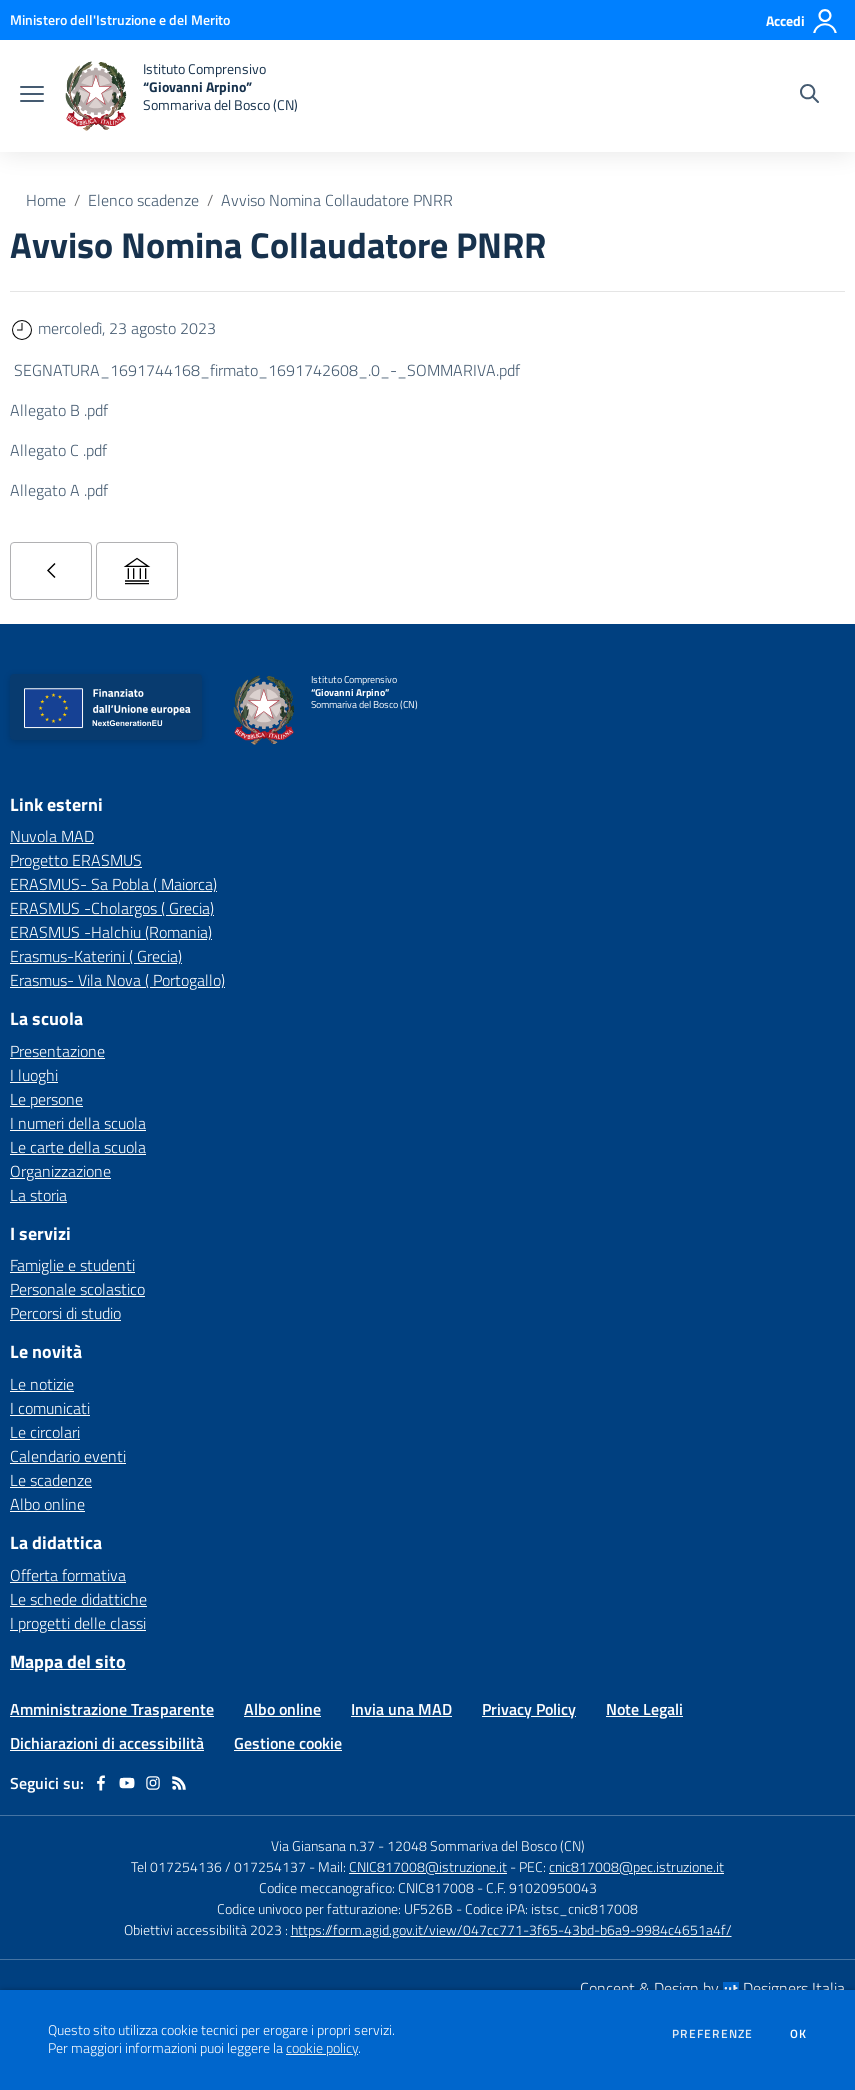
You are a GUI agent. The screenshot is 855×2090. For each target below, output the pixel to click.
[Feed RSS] (179, 1783)
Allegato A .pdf (59, 490)
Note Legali (644, 1709)
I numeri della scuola (78, 1123)
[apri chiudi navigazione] (32, 96)
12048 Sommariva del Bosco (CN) (486, 1845)
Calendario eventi (68, 1456)
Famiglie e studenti (72, 1265)
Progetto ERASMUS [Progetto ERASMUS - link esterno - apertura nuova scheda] (76, 860)
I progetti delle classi (78, 1623)
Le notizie (42, 1384)
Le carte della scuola (78, 1147)
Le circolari (45, 1432)
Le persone (46, 1099)
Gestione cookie (288, 1743)
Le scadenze (51, 1480)
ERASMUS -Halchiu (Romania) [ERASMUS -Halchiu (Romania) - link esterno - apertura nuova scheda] (111, 932)
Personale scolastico (77, 1289)
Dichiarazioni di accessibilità (107, 1743)
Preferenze (712, 2034)
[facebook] (101, 1783)
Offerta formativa (68, 1575)
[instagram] (153, 1783)
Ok (799, 2034)
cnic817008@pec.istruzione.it (636, 1866)
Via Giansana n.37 (323, 1845)
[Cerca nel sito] (809, 96)
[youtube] (127, 1783)
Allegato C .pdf (58, 450)
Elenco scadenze (143, 200)
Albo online (47, 1504)
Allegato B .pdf (59, 410)
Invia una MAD (401, 1709)
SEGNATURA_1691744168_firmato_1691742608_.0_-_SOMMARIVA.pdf (267, 370)
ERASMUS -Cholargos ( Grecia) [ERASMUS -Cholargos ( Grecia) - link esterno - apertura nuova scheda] (112, 908)
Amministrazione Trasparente (112, 1709)
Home (46, 200)
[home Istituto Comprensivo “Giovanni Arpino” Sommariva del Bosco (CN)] (181, 96)
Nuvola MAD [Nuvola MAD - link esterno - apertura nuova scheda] (52, 836)
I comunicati (50, 1408)
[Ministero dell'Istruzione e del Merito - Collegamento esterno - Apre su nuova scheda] (120, 19)
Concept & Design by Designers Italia (712, 1988)
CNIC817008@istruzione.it (428, 1866)
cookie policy (322, 2048)
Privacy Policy (529, 1709)
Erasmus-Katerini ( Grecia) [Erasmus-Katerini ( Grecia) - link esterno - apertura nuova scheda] (96, 956)
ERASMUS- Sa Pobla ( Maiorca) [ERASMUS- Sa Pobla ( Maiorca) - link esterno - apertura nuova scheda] (113, 884)
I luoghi (34, 1075)
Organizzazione (60, 1171)
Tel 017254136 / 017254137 (218, 1866)
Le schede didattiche (78, 1599)
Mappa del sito (68, 1661)
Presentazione (57, 1051)
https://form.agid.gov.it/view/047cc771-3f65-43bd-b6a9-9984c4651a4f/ (511, 1929)
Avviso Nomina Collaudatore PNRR (337, 200)
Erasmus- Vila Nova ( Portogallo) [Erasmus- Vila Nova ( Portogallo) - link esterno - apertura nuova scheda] (117, 980)
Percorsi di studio (65, 1313)
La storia (38, 1195)
